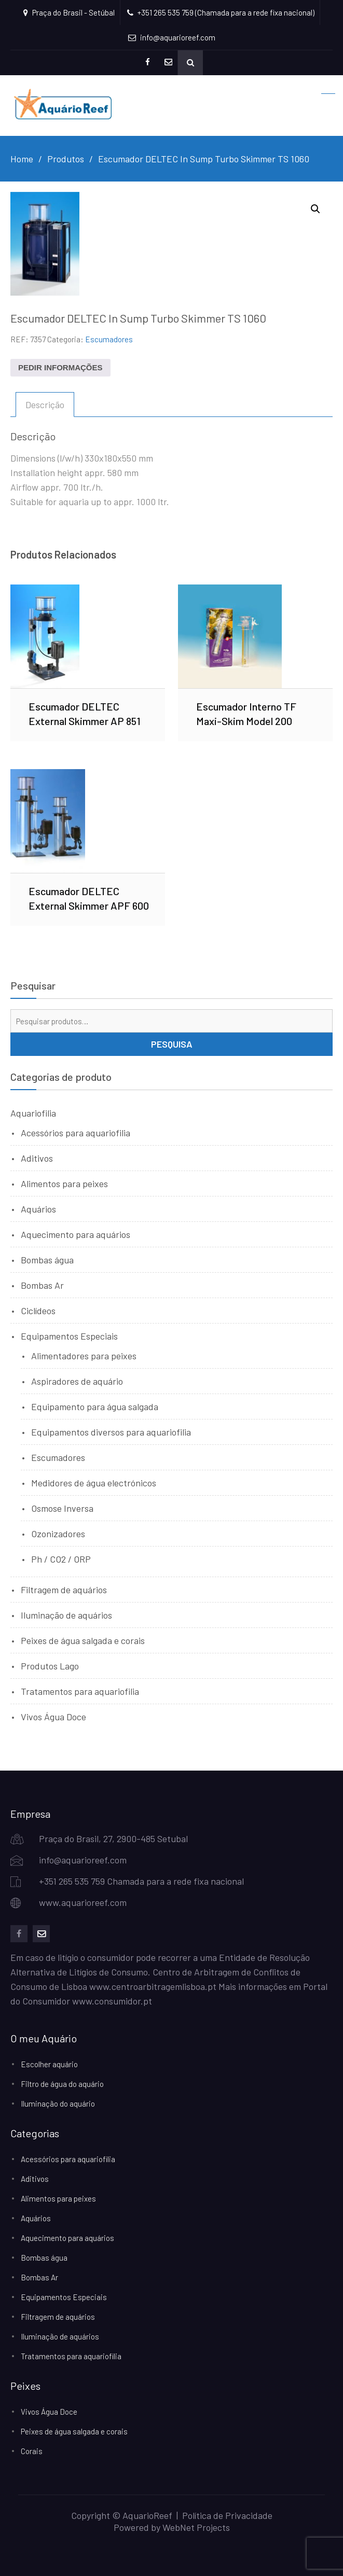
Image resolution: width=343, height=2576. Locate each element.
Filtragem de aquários (64, 1589)
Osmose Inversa (62, 1508)
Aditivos (37, 1158)
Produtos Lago (50, 1666)
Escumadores (109, 339)
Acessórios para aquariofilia (75, 1132)
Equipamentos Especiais (69, 1336)
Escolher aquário (49, 2064)
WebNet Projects (196, 2527)
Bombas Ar (42, 1285)
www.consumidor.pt (112, 2001)
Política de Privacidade (227, 2515)
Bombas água (47, 1259)
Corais (32, 2451)
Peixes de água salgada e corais (83, 1640)
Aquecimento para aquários (75, 1234)
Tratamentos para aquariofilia (80, 1691)
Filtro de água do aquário (62, 2083)
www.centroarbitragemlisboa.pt (152, 1986)
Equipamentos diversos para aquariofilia (111, 1432)
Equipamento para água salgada (94, 1406)
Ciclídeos (38, 1310)
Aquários (38, 1209)
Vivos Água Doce (53, 1716)
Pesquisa (172, 1044)
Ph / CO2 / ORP (61, 1559)
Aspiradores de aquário (77, 1381)
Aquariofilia (33, 1113)
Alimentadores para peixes (83, 1355)
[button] (315, 209)
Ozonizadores (58, 1533)
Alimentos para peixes (64, 1183)
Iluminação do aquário (58, 2103)
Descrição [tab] (44, 404)
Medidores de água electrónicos (93, 1482)
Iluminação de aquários (66, 1615)
